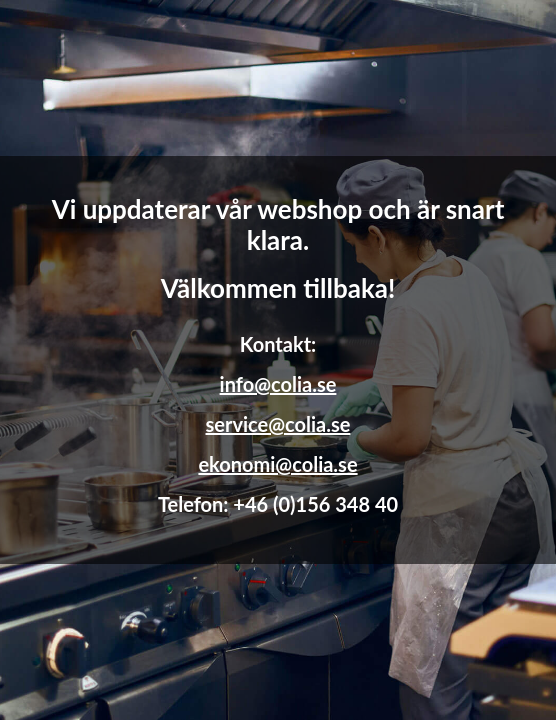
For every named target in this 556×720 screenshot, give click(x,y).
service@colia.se (278, 424)
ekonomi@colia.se (277, 464)
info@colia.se (278, 384)
